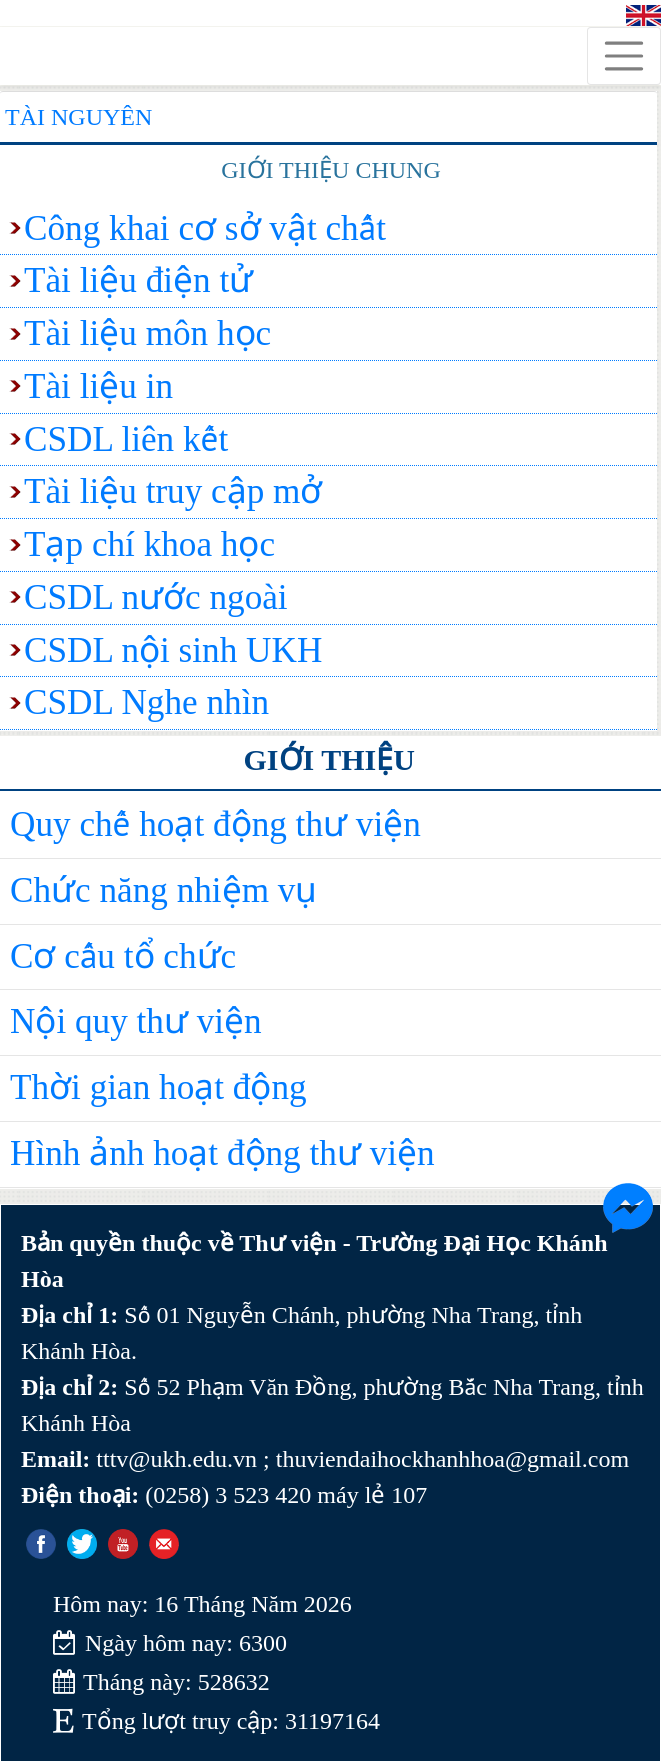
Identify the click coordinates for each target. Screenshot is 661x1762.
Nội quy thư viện (136, 1021)
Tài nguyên (78, 117)
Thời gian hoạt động (158, 1087)
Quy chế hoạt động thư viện (215, 824)
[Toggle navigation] (624, 56)
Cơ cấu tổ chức (123, 956)
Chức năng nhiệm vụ (163, 890)
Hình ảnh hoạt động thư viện (222, 1153)
